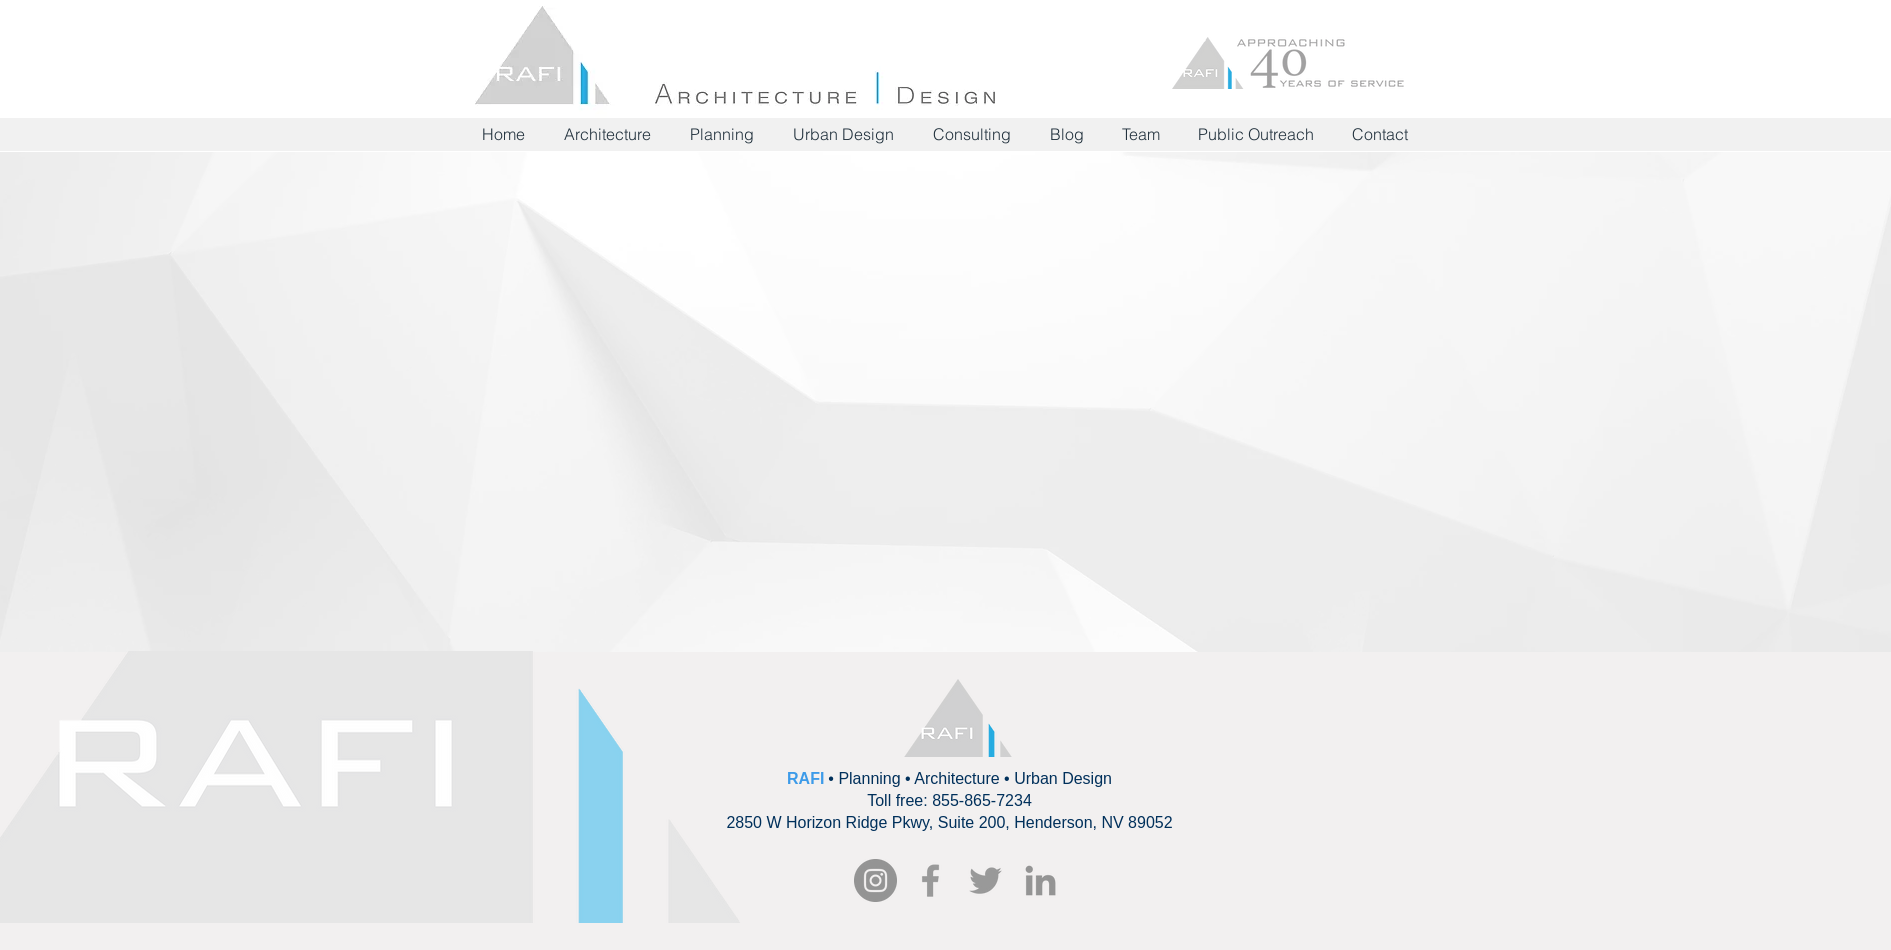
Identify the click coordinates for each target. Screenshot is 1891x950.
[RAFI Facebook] (930, 880)
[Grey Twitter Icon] (985, 880)
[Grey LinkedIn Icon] (1040, 880)
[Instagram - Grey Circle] (875, 880)
